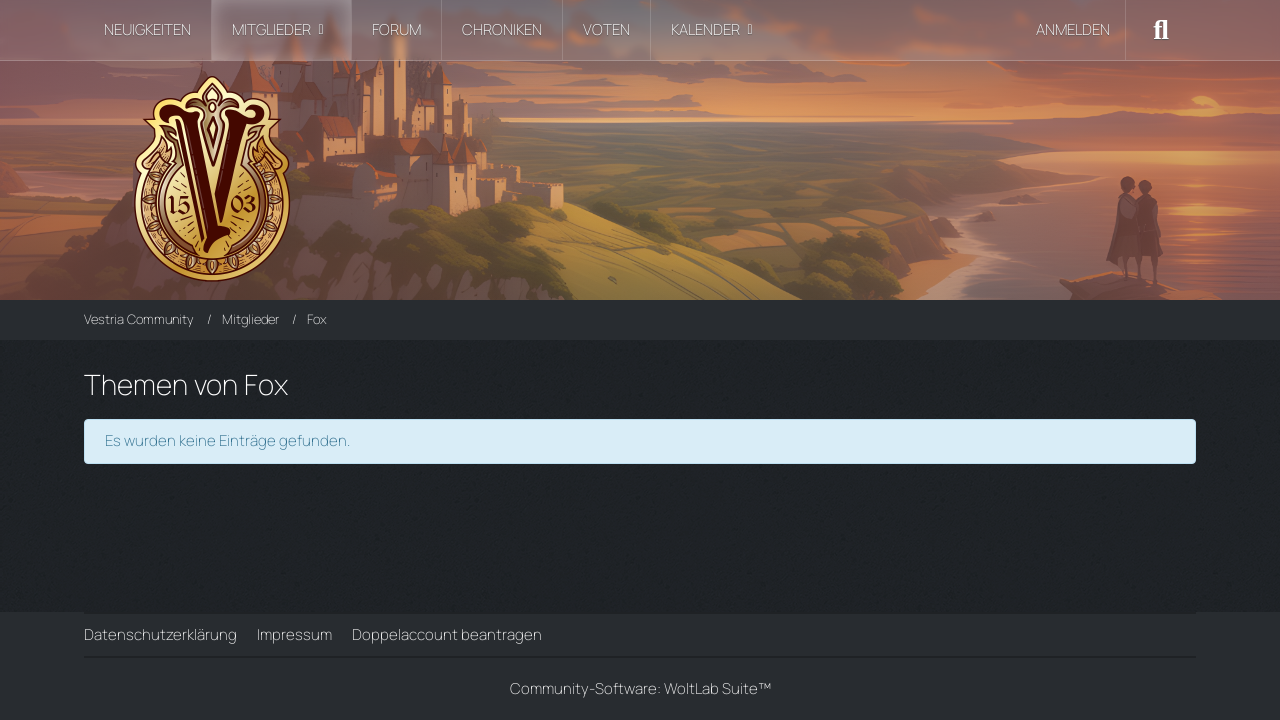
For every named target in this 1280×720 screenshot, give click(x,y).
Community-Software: (640, 688)
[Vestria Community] (640, 175)
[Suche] (1161, 30)
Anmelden (1073, 29)
